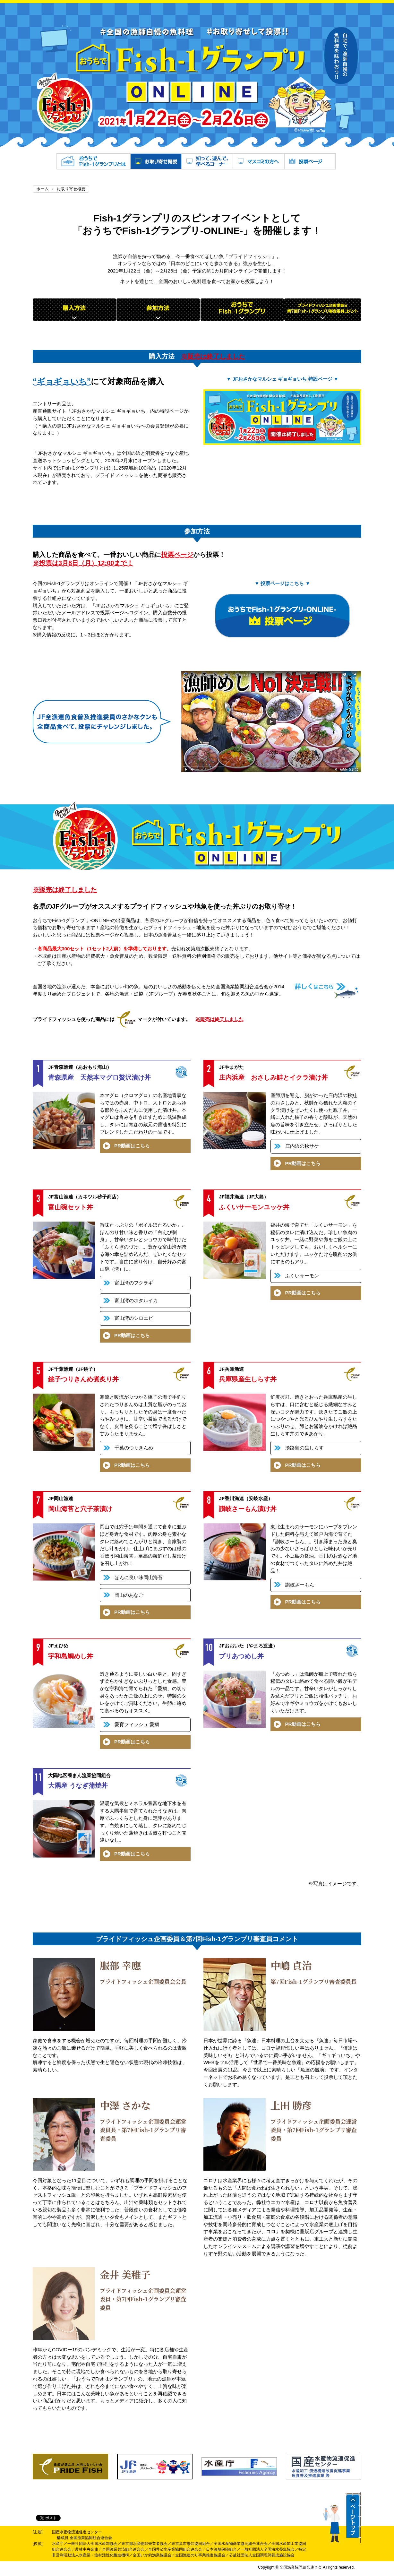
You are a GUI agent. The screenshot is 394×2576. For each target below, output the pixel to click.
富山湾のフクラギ (134, 1282)
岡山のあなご (129, 1595)
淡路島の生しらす (304, 1447)
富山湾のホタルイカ (136, 1300)
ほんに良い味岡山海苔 (139, 1577)
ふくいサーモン (302, 1275)
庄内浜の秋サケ (302, 1146)
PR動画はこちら (132, 1145)
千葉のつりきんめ (134, 1447)
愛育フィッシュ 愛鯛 (137, 1724)
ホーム (42, 188)
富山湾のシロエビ (134, 1318)
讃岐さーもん (299, 1584)
